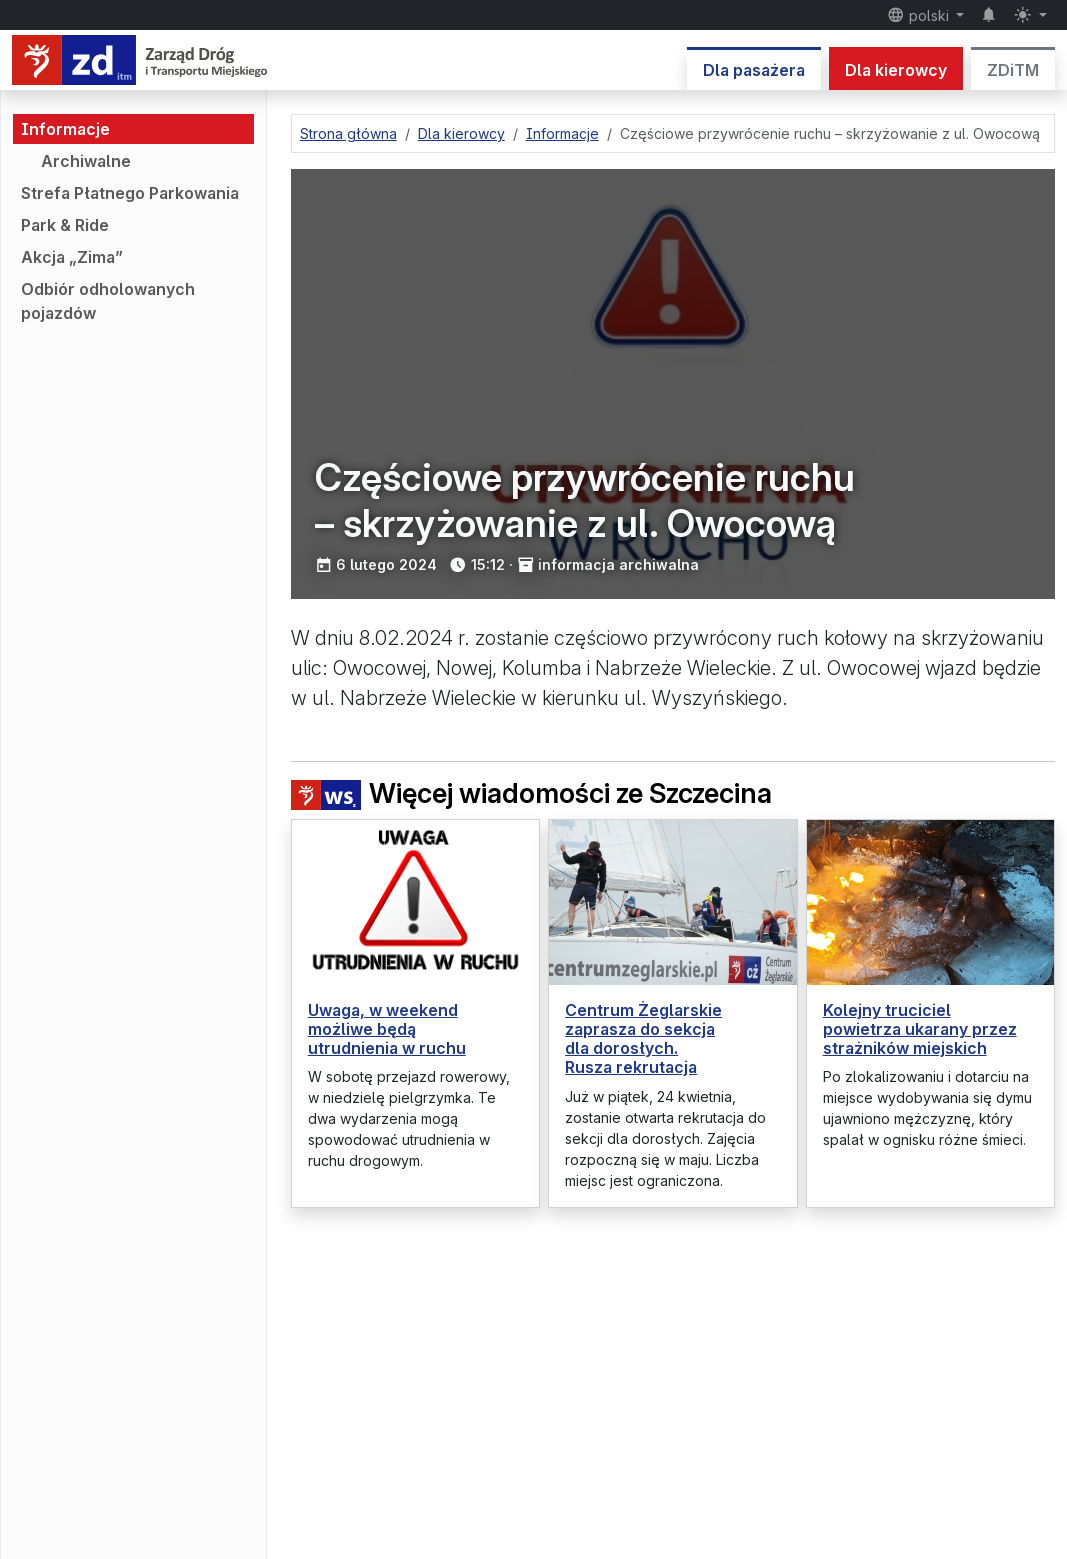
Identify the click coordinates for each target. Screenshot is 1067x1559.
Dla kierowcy (896, 70)
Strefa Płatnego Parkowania (130, 193)
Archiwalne (86, 161)
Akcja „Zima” (72, 257)
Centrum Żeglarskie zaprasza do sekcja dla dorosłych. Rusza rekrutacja (643, 1039)
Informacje (65, 129)
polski (920, 15)
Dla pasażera (754, 70)
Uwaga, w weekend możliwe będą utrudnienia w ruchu (387, 1029)
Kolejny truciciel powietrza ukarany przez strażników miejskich (920, 1029)
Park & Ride (65, 225)
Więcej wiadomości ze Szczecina (531, 794)
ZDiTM (1013, 70)
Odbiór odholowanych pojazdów (108, 301)
